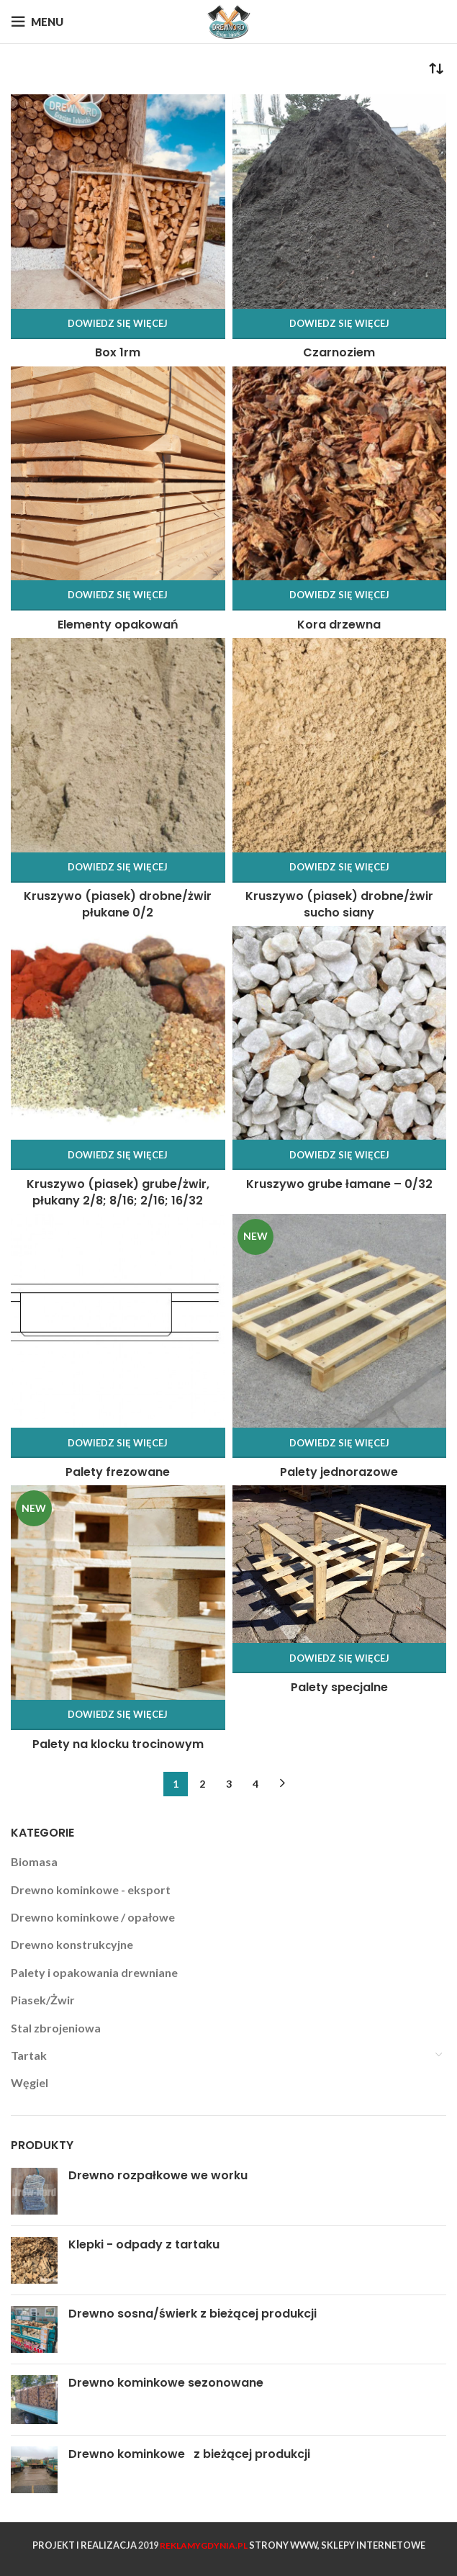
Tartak (29, 2055)
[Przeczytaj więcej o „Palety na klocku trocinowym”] (118, 1715)
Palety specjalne (339, 1687)
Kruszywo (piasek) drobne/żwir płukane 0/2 (118, 904)
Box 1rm (117, 352)
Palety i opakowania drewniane (94, 1972)
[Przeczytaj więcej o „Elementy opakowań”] (118, 595)
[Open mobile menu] (37, 21)
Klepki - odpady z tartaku (144, 2245)
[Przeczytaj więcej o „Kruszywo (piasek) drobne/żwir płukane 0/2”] (118, 867)
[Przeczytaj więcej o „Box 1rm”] (118, 324)
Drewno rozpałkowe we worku (158, 2176)
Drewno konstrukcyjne (72, 1944)
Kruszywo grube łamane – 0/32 (339, 1184)
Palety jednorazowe (339, 1472)
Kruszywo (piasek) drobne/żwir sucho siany (339, 904)
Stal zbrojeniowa (56, 2028)
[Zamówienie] (435, 69)
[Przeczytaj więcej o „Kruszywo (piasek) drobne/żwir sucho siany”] (339, 867)
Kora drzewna (339, 624)
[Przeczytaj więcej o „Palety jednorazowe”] (339, 1443)
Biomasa (34, 1861)
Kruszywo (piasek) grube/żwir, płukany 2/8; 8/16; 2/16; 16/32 (118, 1192)
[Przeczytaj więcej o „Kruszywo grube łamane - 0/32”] (339, 1155)
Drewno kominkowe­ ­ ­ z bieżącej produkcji (189, 2454)
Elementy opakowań (118, 624)
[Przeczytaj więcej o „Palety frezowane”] (118, 1443)
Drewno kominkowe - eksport (91, 1889)
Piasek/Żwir (43, 2000)
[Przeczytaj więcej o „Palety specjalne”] (339, 1658)
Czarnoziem (339, 352)
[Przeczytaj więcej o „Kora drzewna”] (339, 595)
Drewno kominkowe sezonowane (165, 2383)
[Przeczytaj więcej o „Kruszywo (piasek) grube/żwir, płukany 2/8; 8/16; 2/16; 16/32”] (118, 1155)
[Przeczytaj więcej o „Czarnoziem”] (339, 324)
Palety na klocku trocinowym (118, 1744)
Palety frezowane (117, 1472)
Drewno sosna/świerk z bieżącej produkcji (192, 2314)
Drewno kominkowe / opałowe (93, 1917)
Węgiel (29, 2082)
